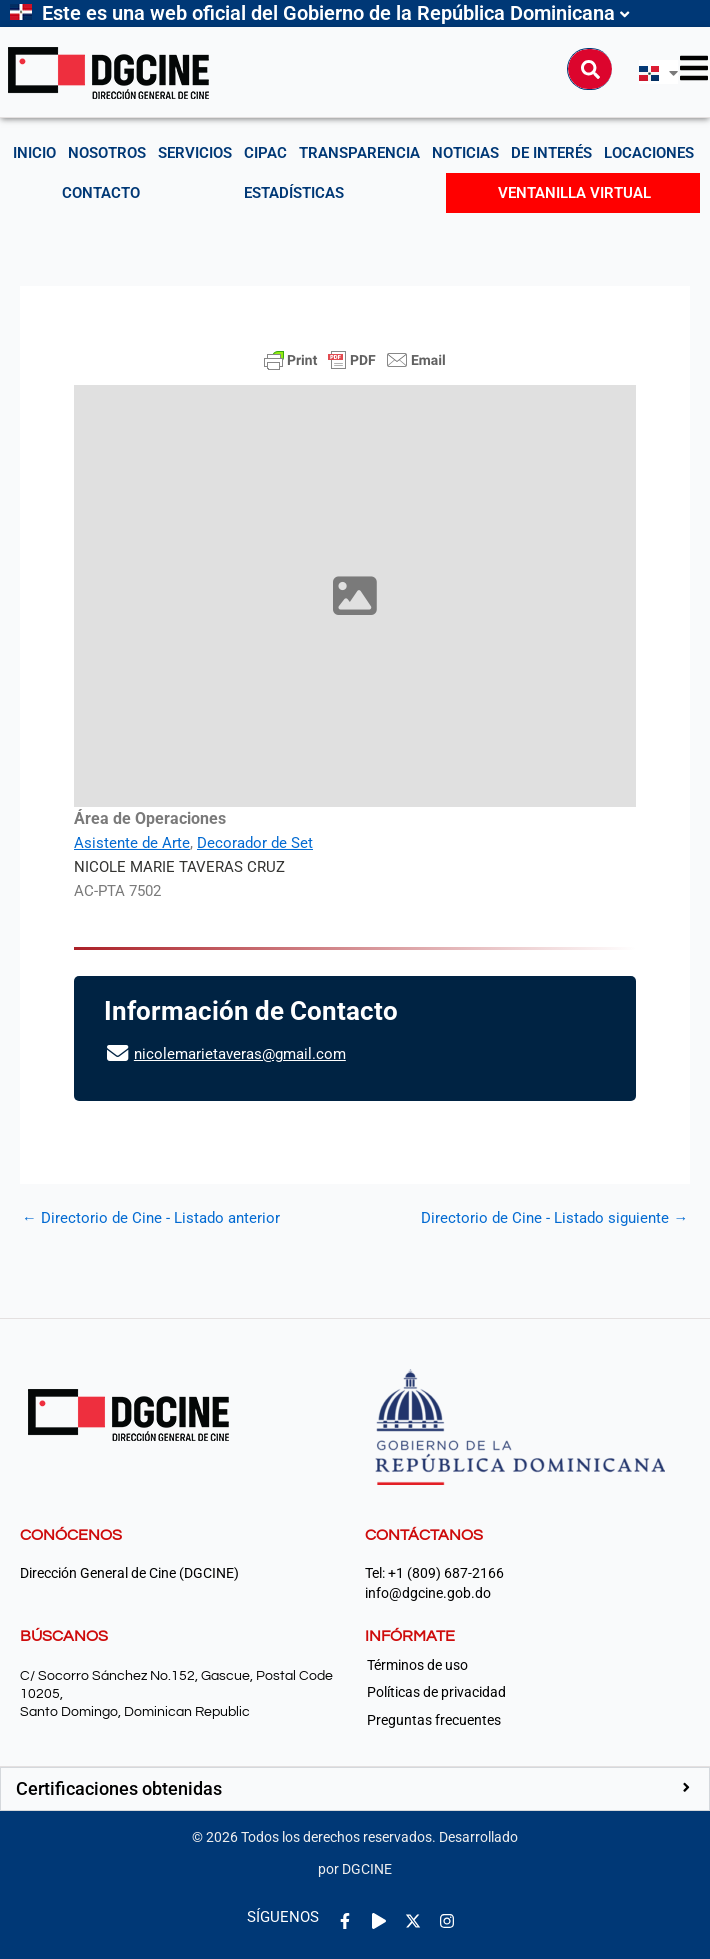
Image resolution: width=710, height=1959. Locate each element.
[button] (355, 1789)
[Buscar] (590, 69)
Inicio (34, 153)
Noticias (465, 153)
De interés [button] (551, 153)
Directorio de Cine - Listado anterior (151, 1218)
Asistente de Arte (132, 843)
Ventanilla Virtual (574, 193)
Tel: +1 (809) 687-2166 (434, 1573)
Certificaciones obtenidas (119, 1788)
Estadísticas (294, 193)
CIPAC (265, 153)
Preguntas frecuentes (434, 1720)
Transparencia (359, 153)
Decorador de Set (255, 843)
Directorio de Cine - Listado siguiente (554, 1218)
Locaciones (649, 153)
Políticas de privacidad (436, 1692)
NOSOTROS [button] (107, 153)
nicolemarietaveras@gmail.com (240, 1054)
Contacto (101, 193)
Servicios (195, 153)
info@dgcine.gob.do (428, 1593)
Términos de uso (417, 1665)
